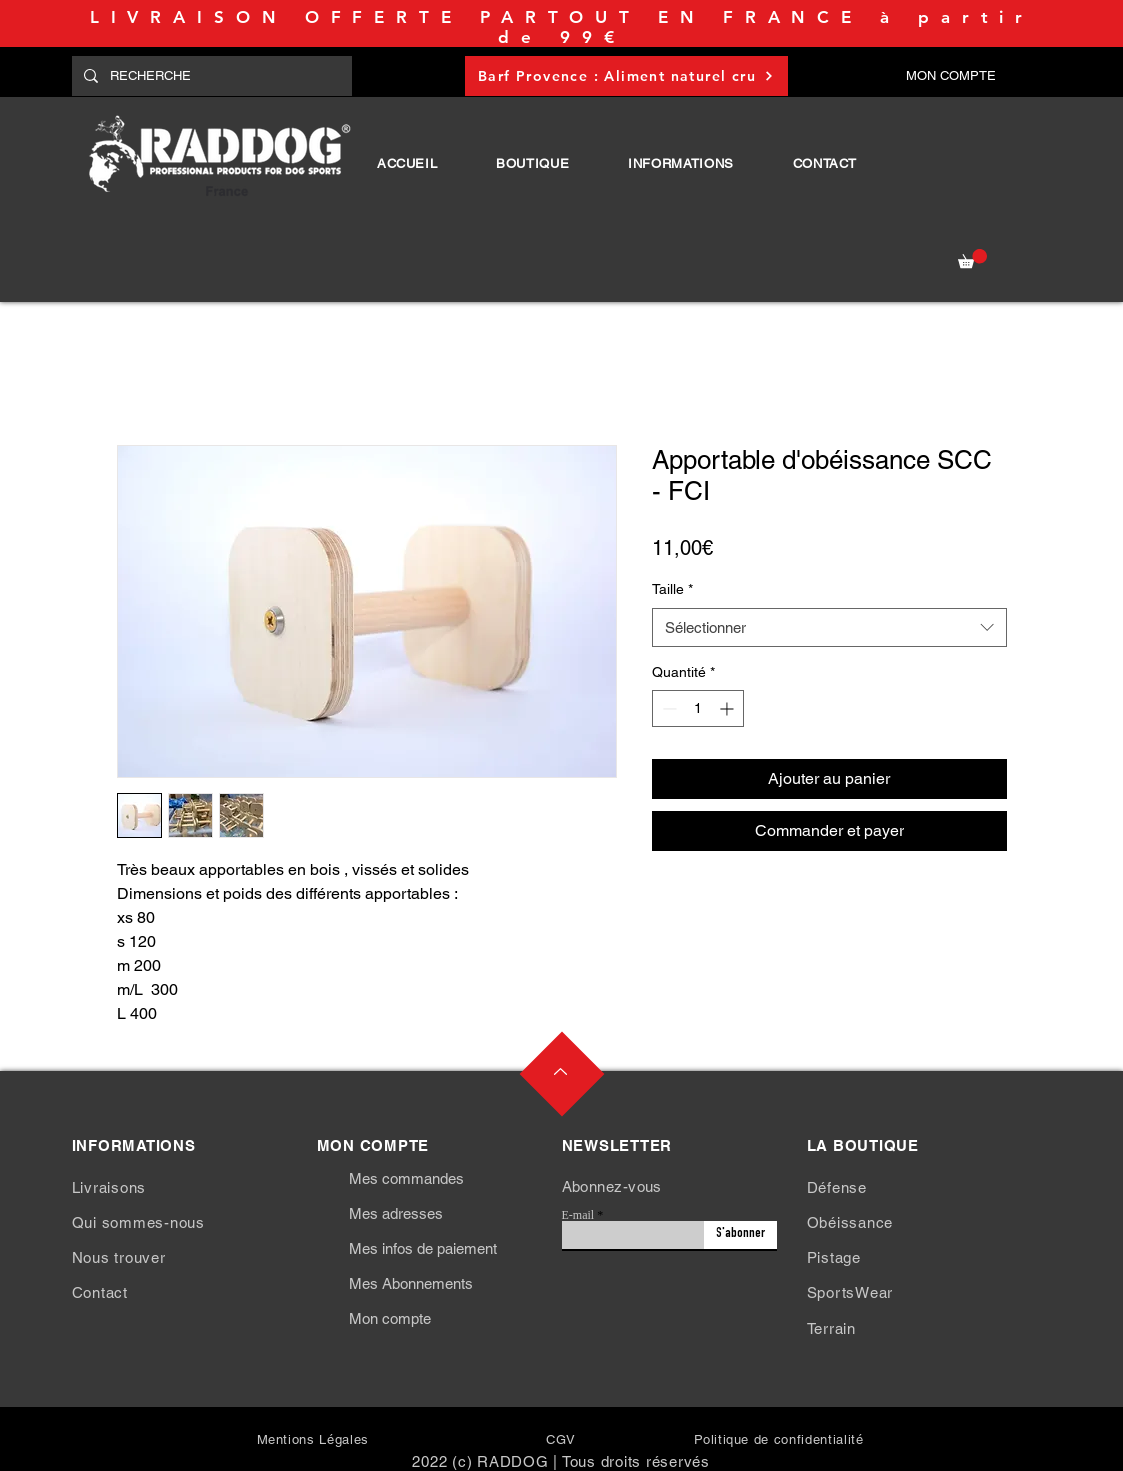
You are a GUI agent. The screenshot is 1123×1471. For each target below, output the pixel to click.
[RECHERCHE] (210, 76)
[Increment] (728, 708)
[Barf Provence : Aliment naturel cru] (626, 76)
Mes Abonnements (411, 1283)
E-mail (578, 1215)
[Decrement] (667, 708)
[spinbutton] (698, 708)
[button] (533, 163)
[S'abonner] (740, 1235)
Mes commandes (406, 1178)
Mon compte (390, 1318)
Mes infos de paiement (423, 1248)
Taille (672, 589)
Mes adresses (396, 1213)
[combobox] (829, 627)
